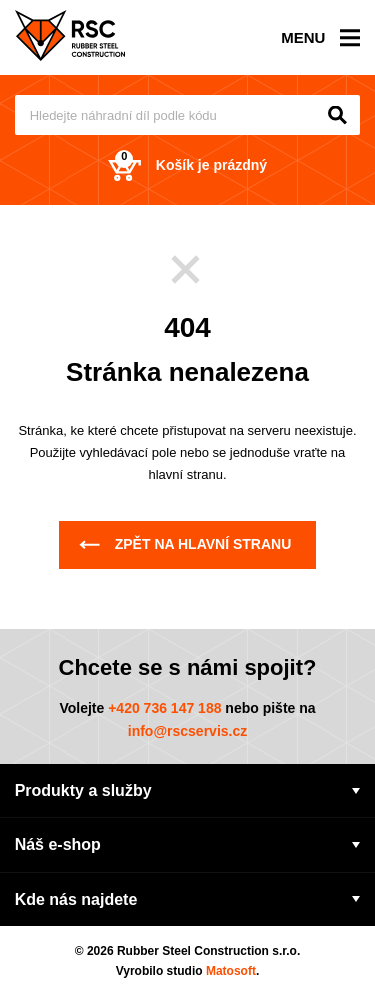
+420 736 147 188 (164, 708)
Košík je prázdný (187, 165)
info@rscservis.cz (188, 731)
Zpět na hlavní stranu (185, 544)
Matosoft (231, 971)
